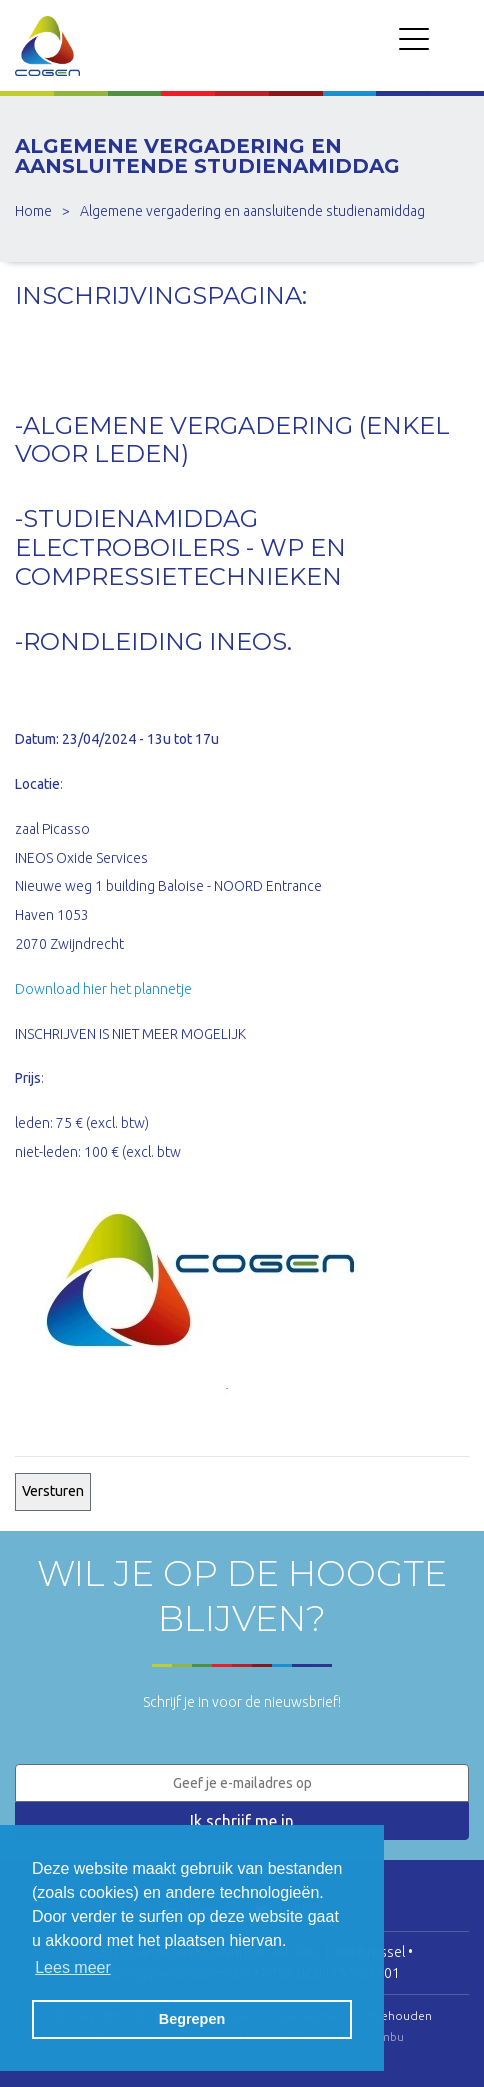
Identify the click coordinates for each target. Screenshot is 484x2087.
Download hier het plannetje (103, 989)
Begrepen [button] (192, 2019)
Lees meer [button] (73, 1967)
